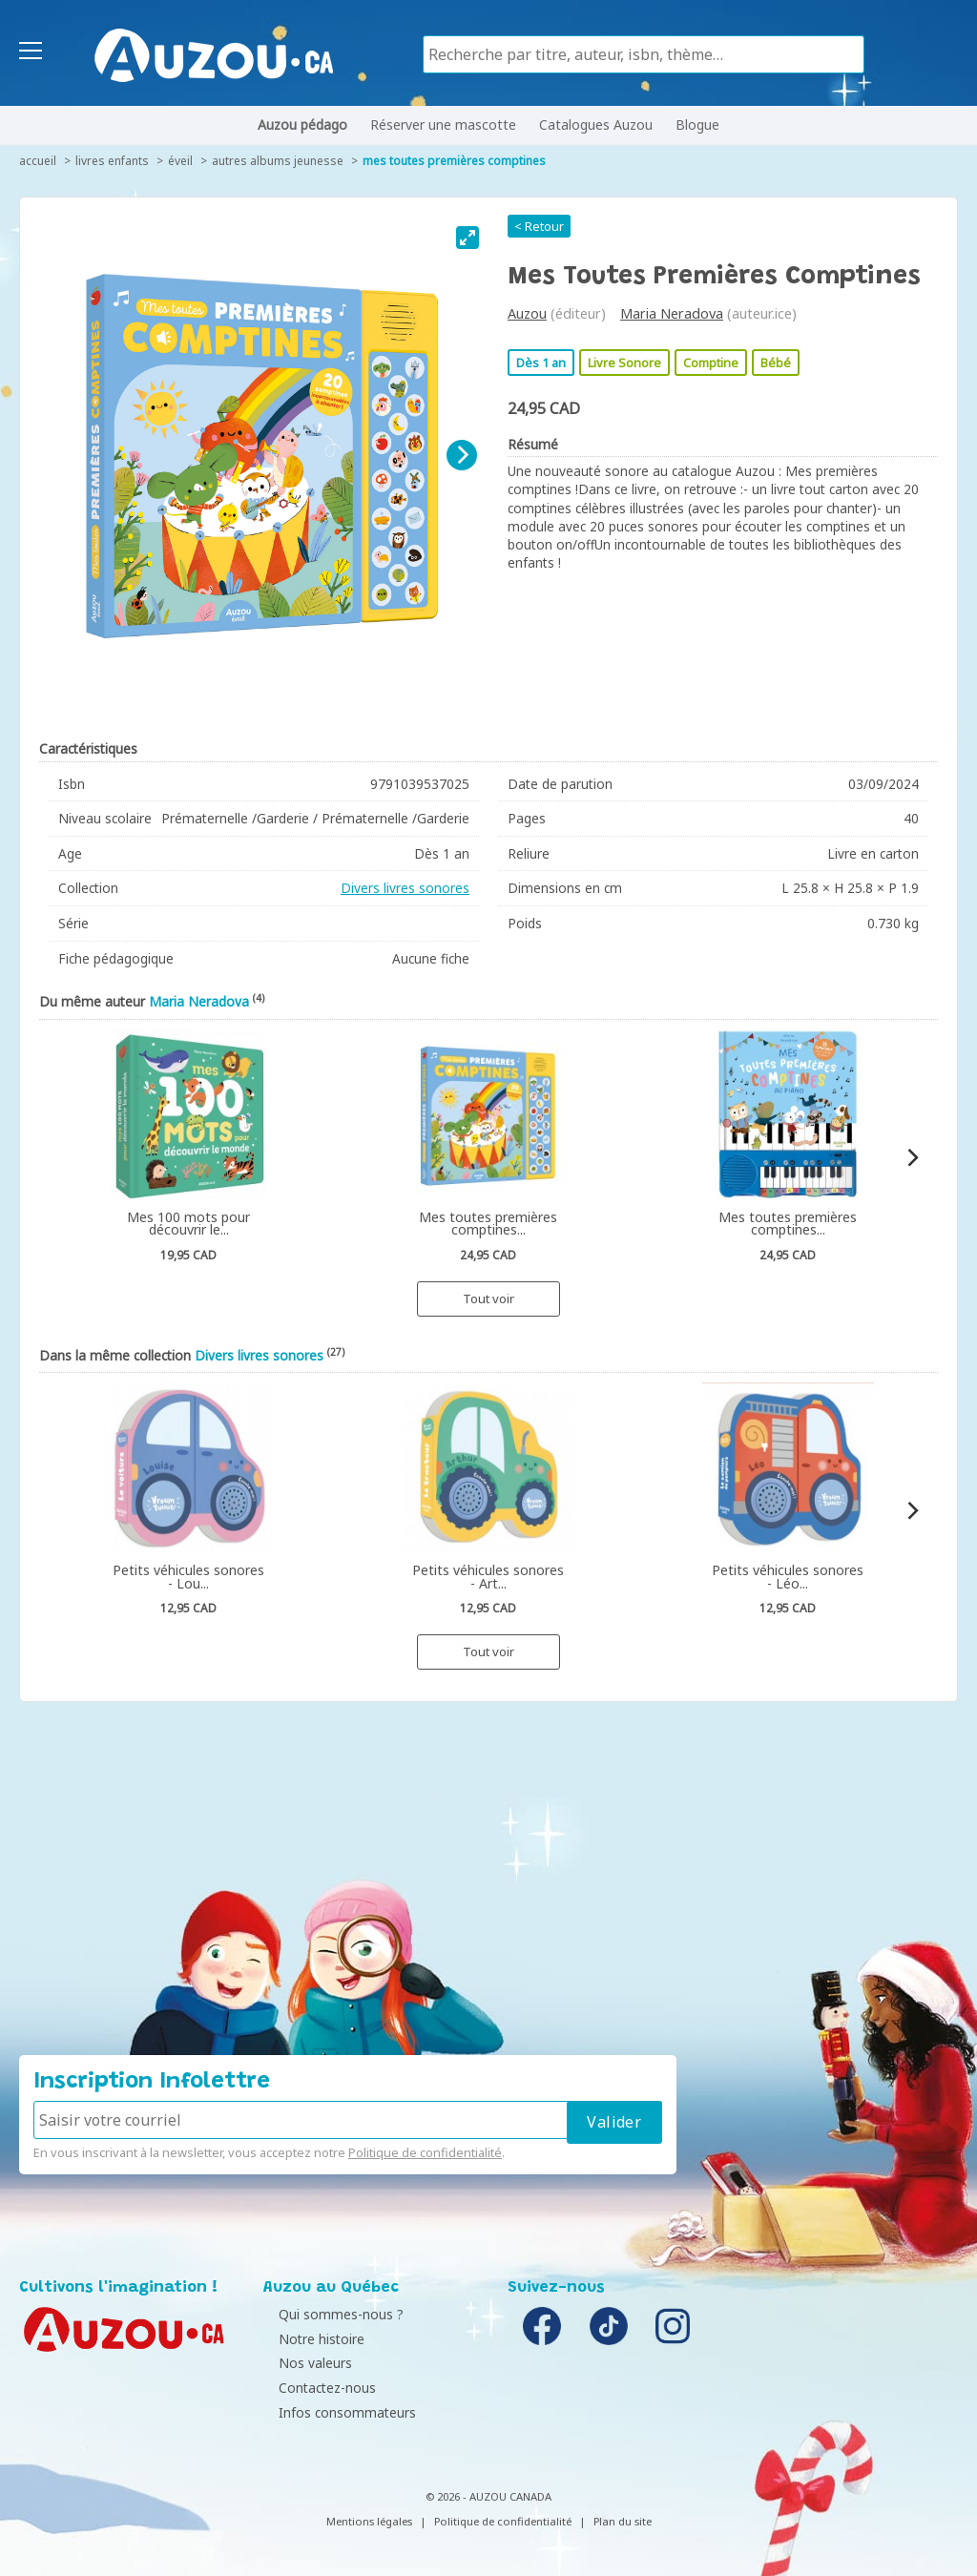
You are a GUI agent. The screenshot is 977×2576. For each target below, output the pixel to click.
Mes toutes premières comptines (454, 161)
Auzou (527, 313)
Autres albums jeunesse (277, 161)
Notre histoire (311, 2339)
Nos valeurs (305, 2363)
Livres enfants (112, 161)
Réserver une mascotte (443, 124)
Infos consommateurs (336, 2412)
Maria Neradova (671, 313)
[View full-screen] (467, 237)
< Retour (539, 226)
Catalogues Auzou (596, 124)
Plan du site (622, 2521)
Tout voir (488, 1298)
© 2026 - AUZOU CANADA (488, 2496)
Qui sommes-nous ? (330, 2314)
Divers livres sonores (405, 888)
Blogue (697, 124)
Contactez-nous (316, 2388)
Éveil (180, 161)
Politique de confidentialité (425, 2152)
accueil (37, 161)
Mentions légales (369, 2521)
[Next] (462, 455)
